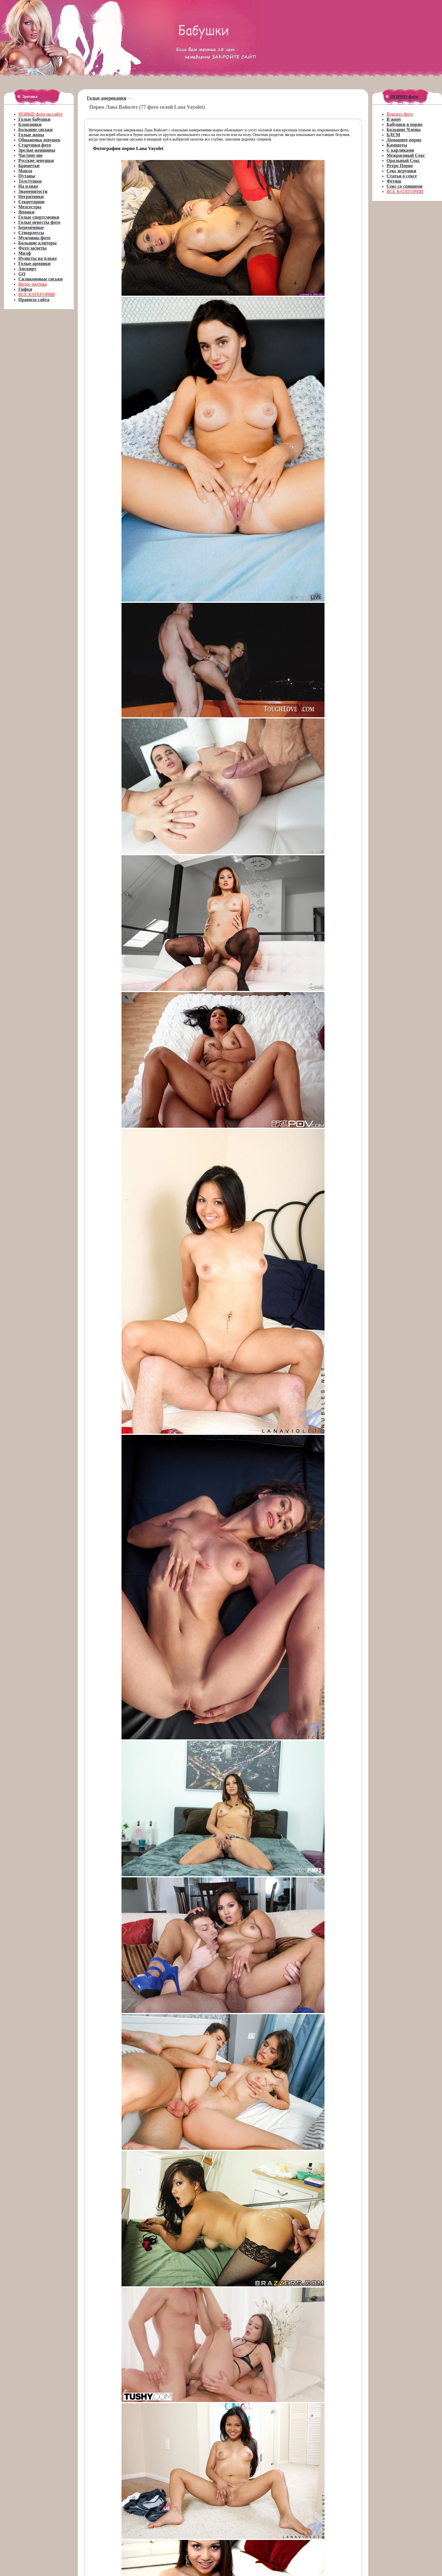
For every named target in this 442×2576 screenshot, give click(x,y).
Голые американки (106, 98)
